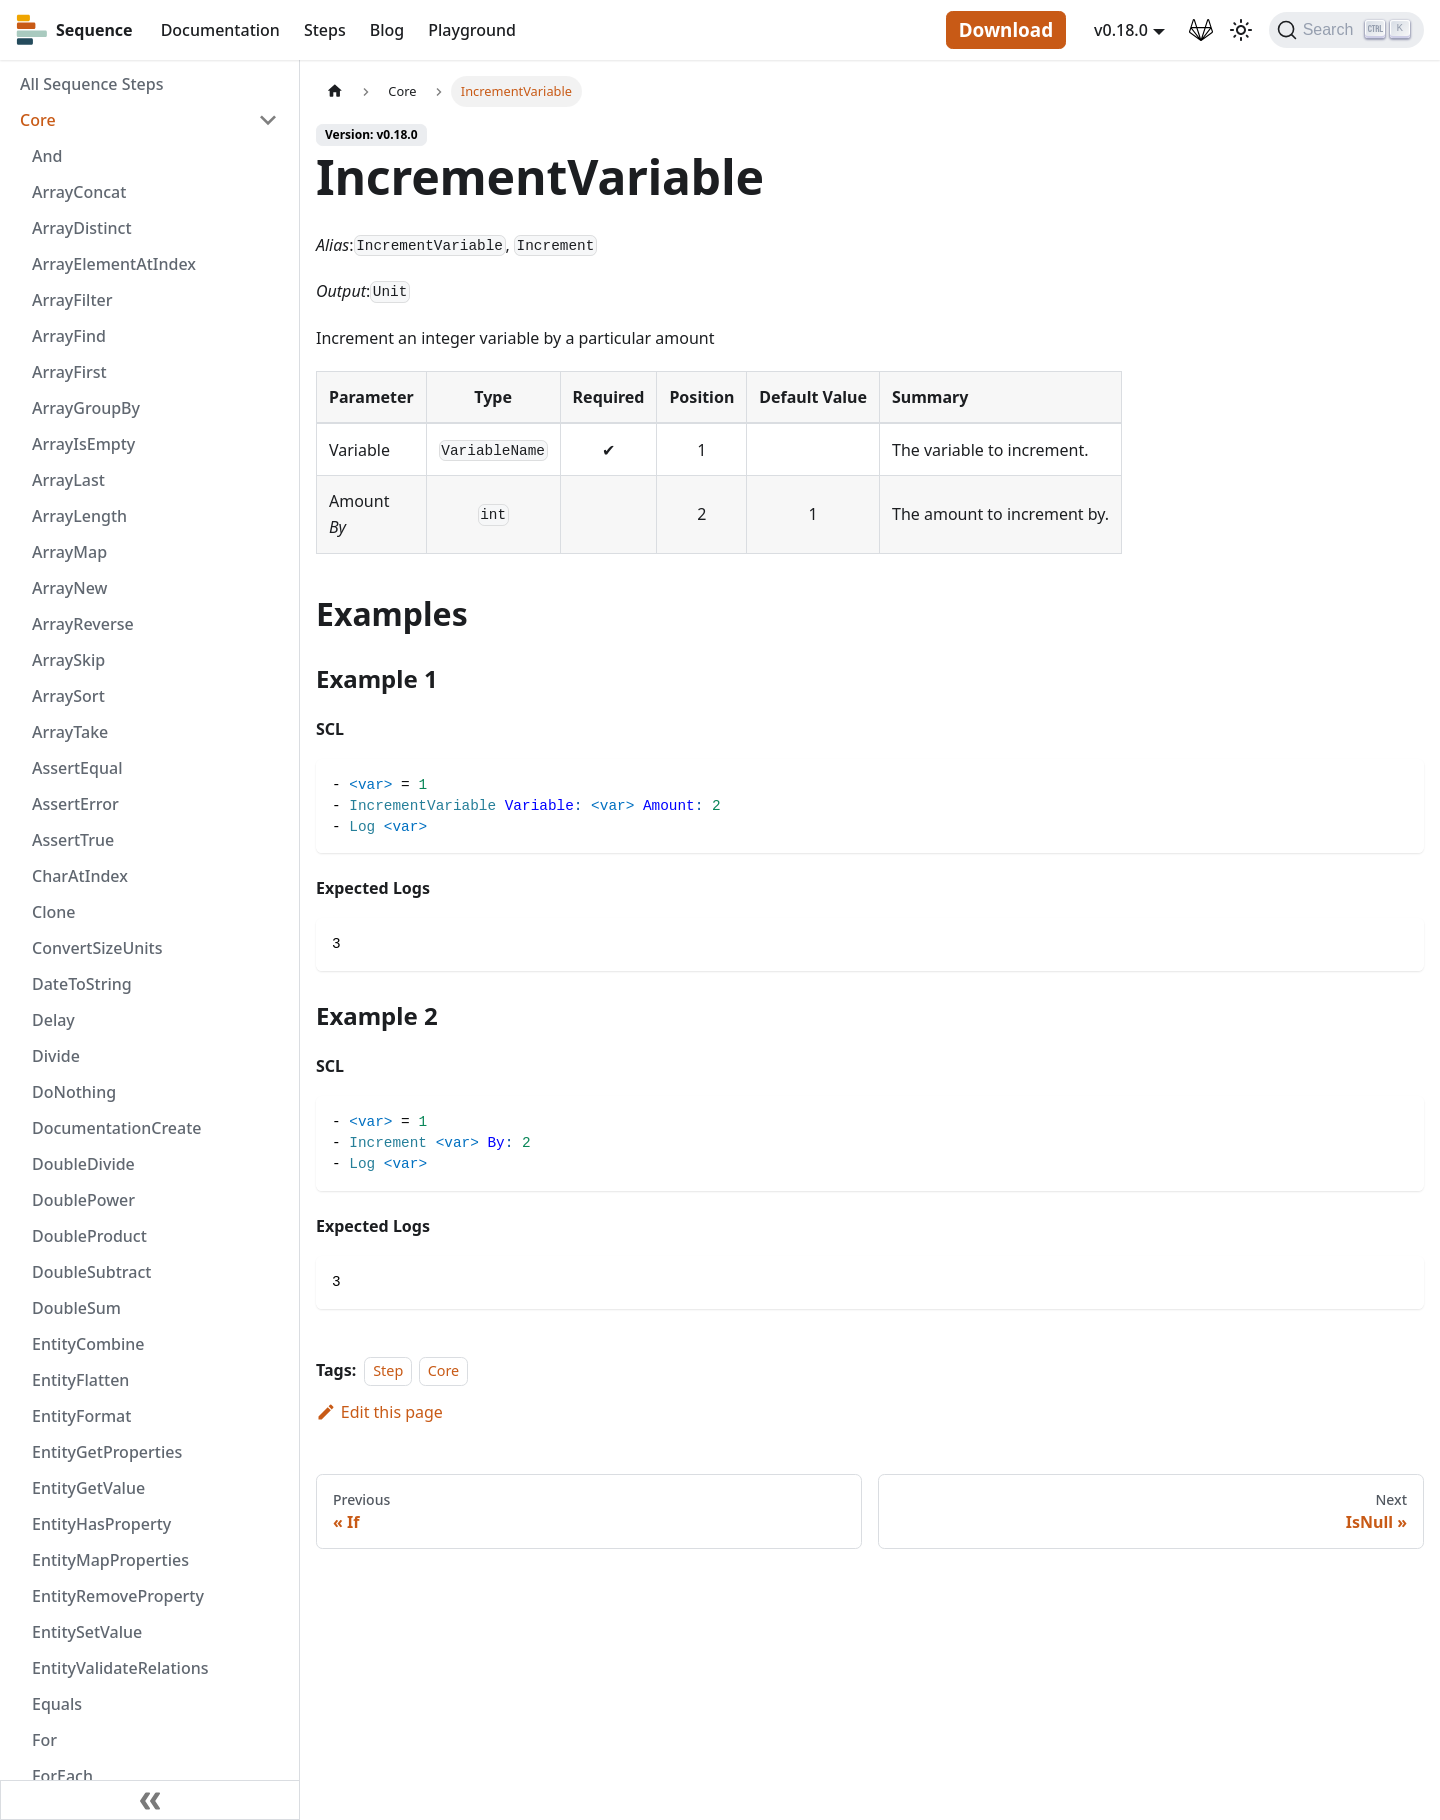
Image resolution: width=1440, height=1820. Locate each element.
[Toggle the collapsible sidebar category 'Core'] (268, 120)
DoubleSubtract (91, 1272)
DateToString (82, 984)
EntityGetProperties (107, 1452)
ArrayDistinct (82, 228)
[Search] (1346, 30)
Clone (53, 912)
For (44, 1740)
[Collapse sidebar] (150, 1800)
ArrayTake (70, 732)
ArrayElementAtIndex (114, 264)
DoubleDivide (83, 1164)
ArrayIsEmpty (83, 444)
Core (38, 120)
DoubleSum (76, 1308)
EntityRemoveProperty (118, 1596)
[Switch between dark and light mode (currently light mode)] (1241, 30)
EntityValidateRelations (120, 1668)
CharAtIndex (80, 876)
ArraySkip (68, 660)
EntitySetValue (87, 1632)
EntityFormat (81, 1416)
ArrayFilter (72, 300)
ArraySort (68, 696)
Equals (57, 1704)
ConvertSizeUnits (97, 948)
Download (1006, 30)
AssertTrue (73, 840)
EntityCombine (88, 1344)
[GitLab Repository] (1201, 30)
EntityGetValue (88, 1488)
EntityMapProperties (110, 1560)
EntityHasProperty (101, 1524)
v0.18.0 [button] (1121, 30)
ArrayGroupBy (86, 408)
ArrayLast (68, 480)
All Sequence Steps (91, 84)
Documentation (220, 30)
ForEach (62, 1776)
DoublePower (83, 1200)
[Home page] (335, 91)
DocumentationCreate (117, 1128)
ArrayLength (79, 516)
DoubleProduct (89, 1236)
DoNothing (74, 1092)
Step (388, 1370)
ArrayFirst (69, 372)
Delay (53, 1020)
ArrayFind (69, 336)
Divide (56, 1056)
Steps (325, 30)
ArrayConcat (79, 192)
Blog (387, 30)
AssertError (75, 804)
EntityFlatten (80, 1380)
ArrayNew (70, 588)
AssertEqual (77, 768)
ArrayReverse (83, 624)
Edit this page (379, 1412)
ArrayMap (69, 552)
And (47, 156)
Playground (472, 30)
